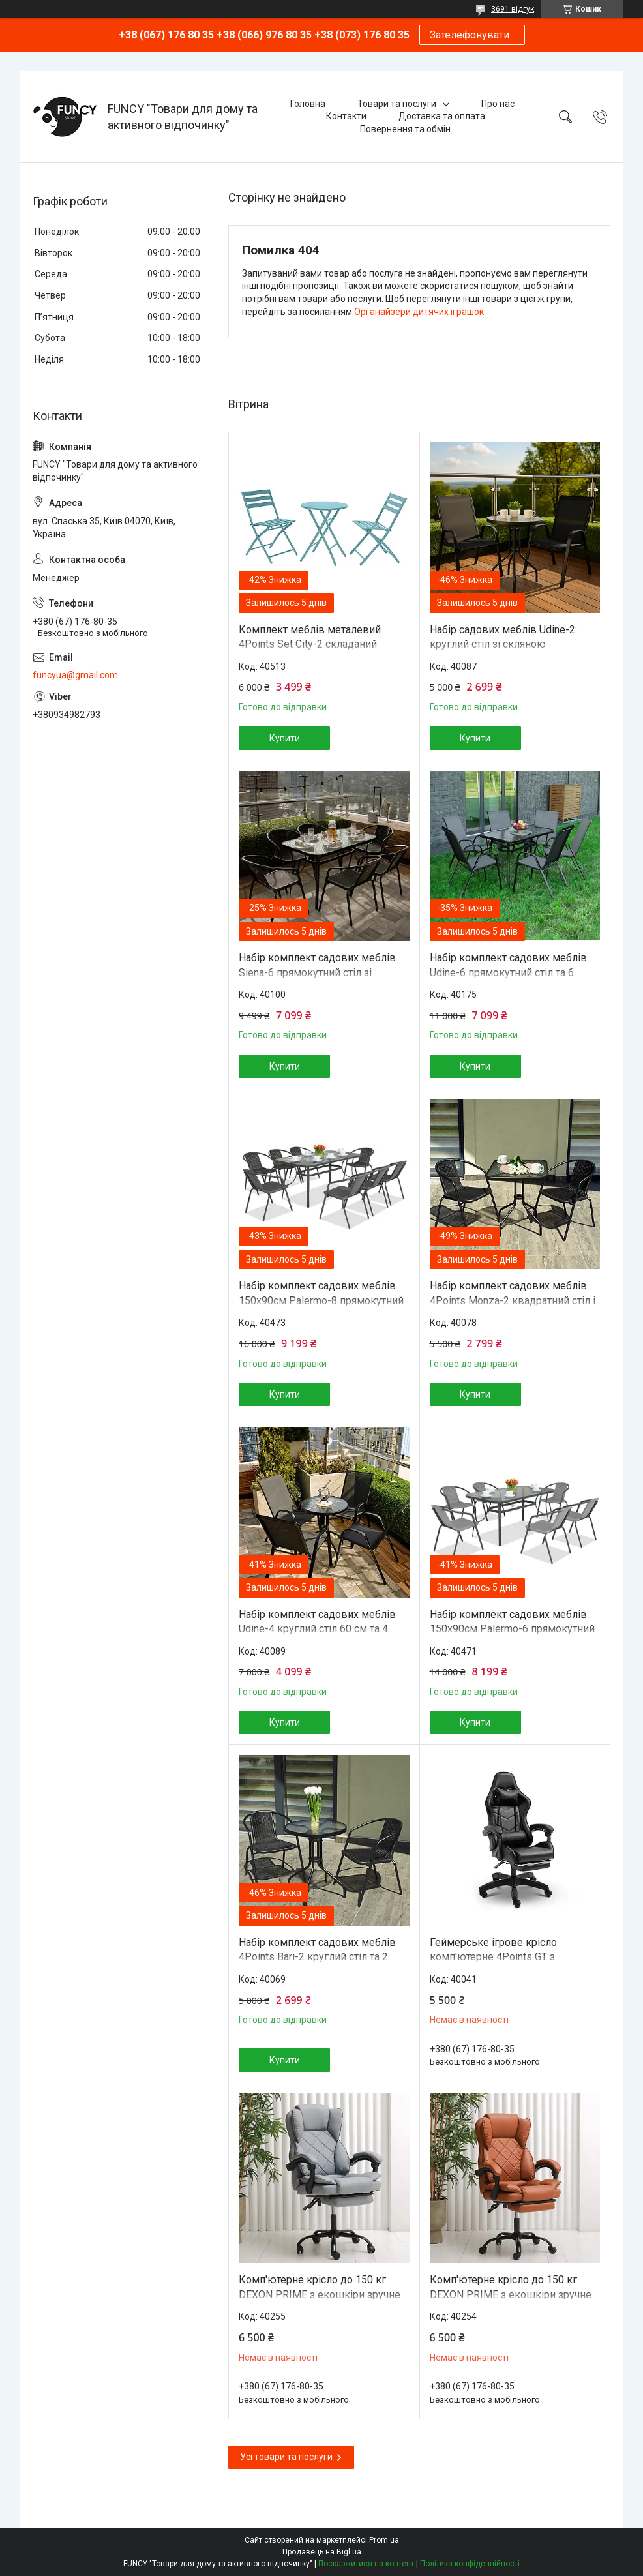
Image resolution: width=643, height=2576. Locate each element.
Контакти (346, 116)
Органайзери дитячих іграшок (419, 312)
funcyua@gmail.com (75, 675)
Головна (307, 103)
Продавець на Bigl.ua (321, 2551)
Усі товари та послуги (286, 2456)
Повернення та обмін (405, 129)
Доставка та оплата (441, 116)
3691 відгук (512, 9)
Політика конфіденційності (470, 2563)
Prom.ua (384, 2540)
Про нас (498, 103)
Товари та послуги (396, 103)
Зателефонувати (472, 35)
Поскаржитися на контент (366, 2563)
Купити (284, 738)
